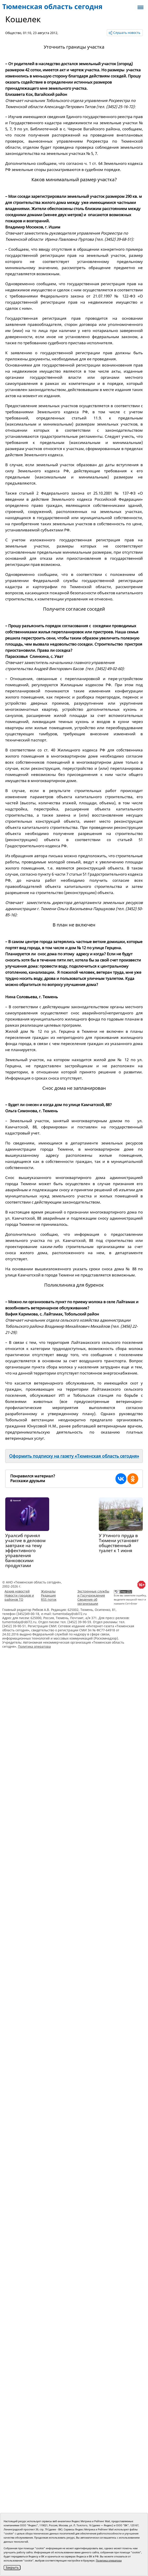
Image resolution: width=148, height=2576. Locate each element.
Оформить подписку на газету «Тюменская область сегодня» (74, 1456)
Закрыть (12, 2567)
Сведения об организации (87, 1601)
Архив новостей (17, 1591)
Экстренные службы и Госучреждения (93, 1593)
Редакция (48, 1595)
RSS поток (48, 1599)
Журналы (48, 1591)
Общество (13, 33)
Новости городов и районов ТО (19, 1597)
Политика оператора (34, 1646)
